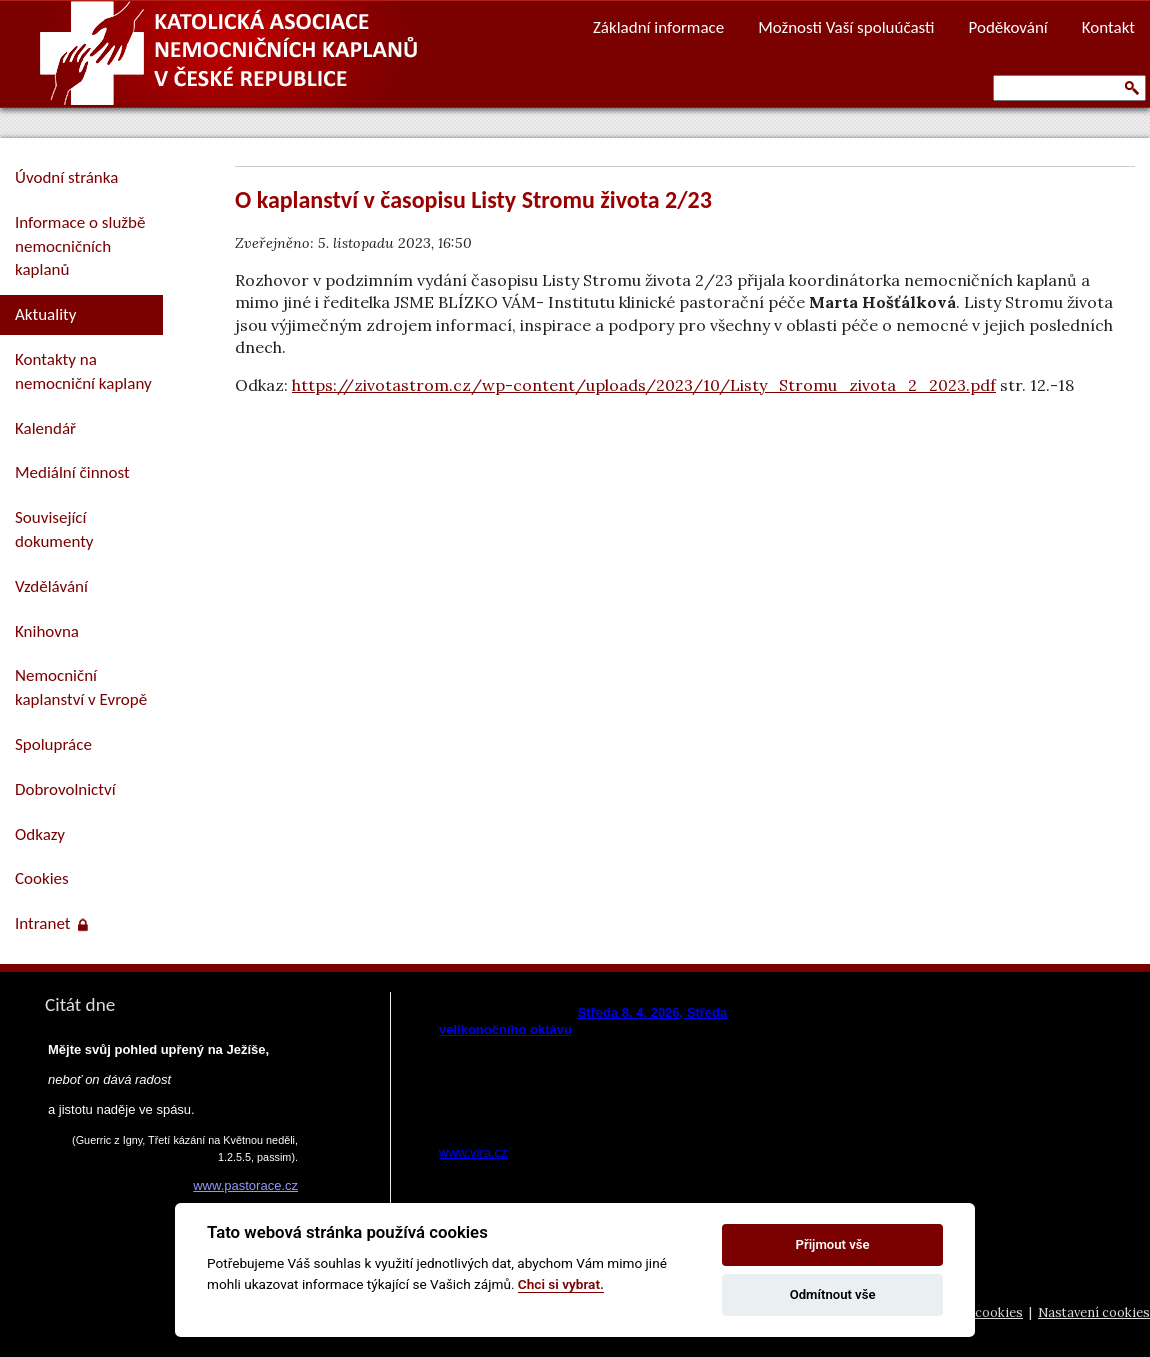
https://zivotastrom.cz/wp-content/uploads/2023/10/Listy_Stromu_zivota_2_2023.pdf (644, 385)
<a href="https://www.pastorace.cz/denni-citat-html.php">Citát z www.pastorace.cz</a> (170, 1159)
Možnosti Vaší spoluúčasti (846, 27)
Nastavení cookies (1094, 1312)
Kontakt (1108, 27)
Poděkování (1008, 27)
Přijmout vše (833, 1244)
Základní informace (658, 27)
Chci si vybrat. (561, 1284)
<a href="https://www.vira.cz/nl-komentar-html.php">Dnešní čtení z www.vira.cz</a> (621, 1077)
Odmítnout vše (833, 1294)
